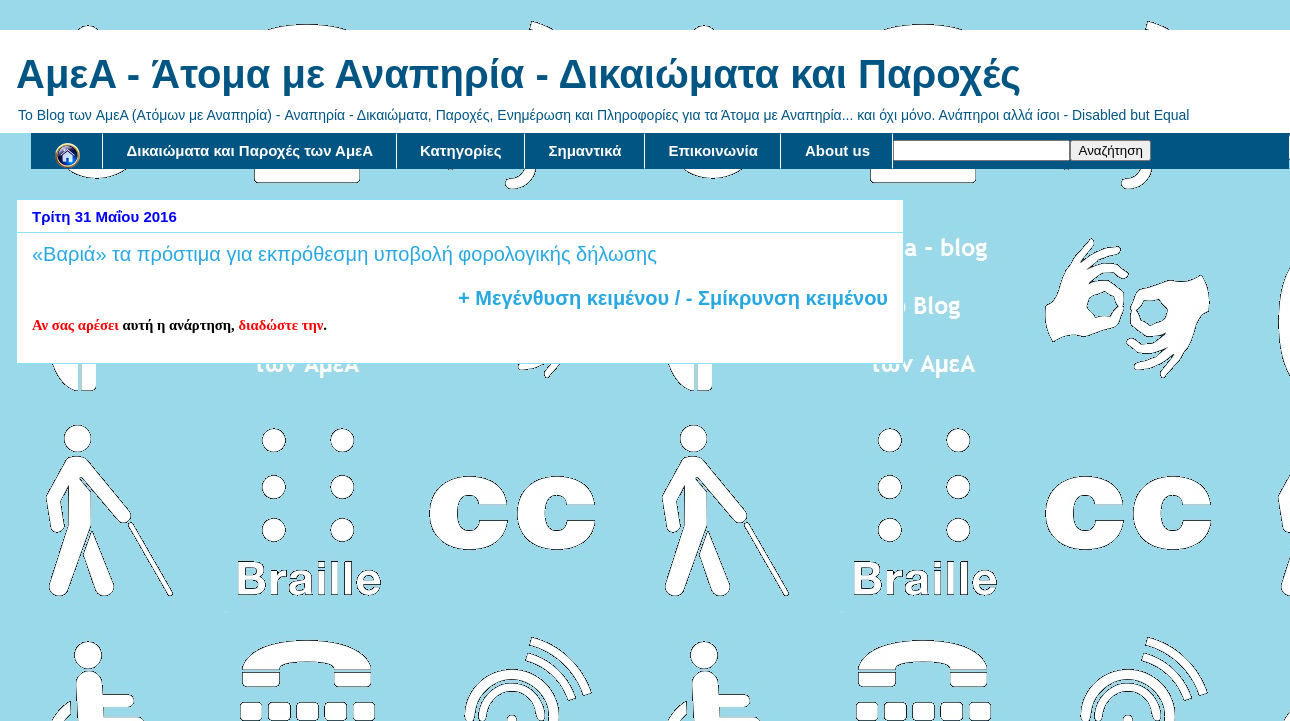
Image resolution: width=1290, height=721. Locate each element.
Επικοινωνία (713, 150)
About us (837, 150)
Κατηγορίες (460, 150)
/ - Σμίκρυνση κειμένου (778, 298)
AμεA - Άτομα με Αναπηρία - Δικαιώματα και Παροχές (518, 74)
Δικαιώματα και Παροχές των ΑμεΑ (250, 150)
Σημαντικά (585, 150)
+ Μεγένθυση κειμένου (563, 298)
